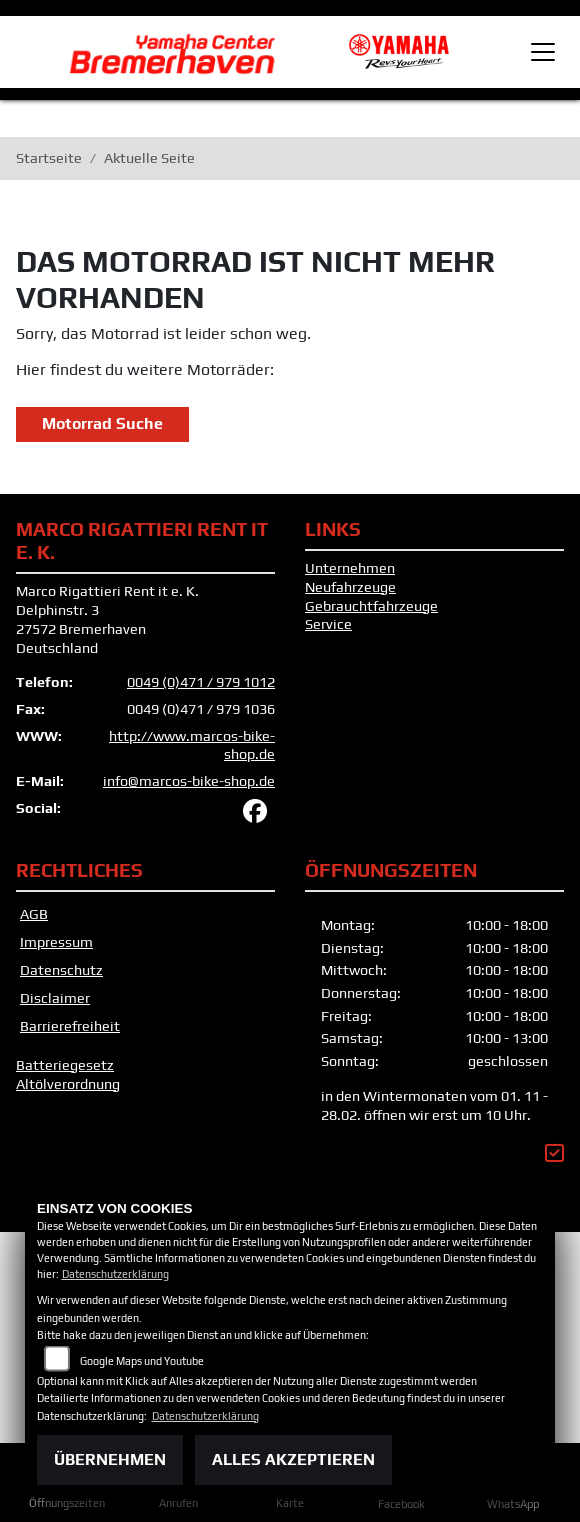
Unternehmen (350, 568)
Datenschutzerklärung (115, 1274)
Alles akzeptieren (293, 1459)
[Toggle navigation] (543, 52)
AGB (34, 914)
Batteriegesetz (65, 1065)
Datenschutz (61, 970)
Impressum (56, 942)
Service (328, 624)
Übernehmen (110, 1459)
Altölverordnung (68, 1084)
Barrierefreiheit (70, 1026)
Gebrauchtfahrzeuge (371, 606)
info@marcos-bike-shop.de (189, 781)
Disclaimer (55, 998)
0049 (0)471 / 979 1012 (201, 682)
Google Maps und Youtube (142, 1361)
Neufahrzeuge (350, 587)
